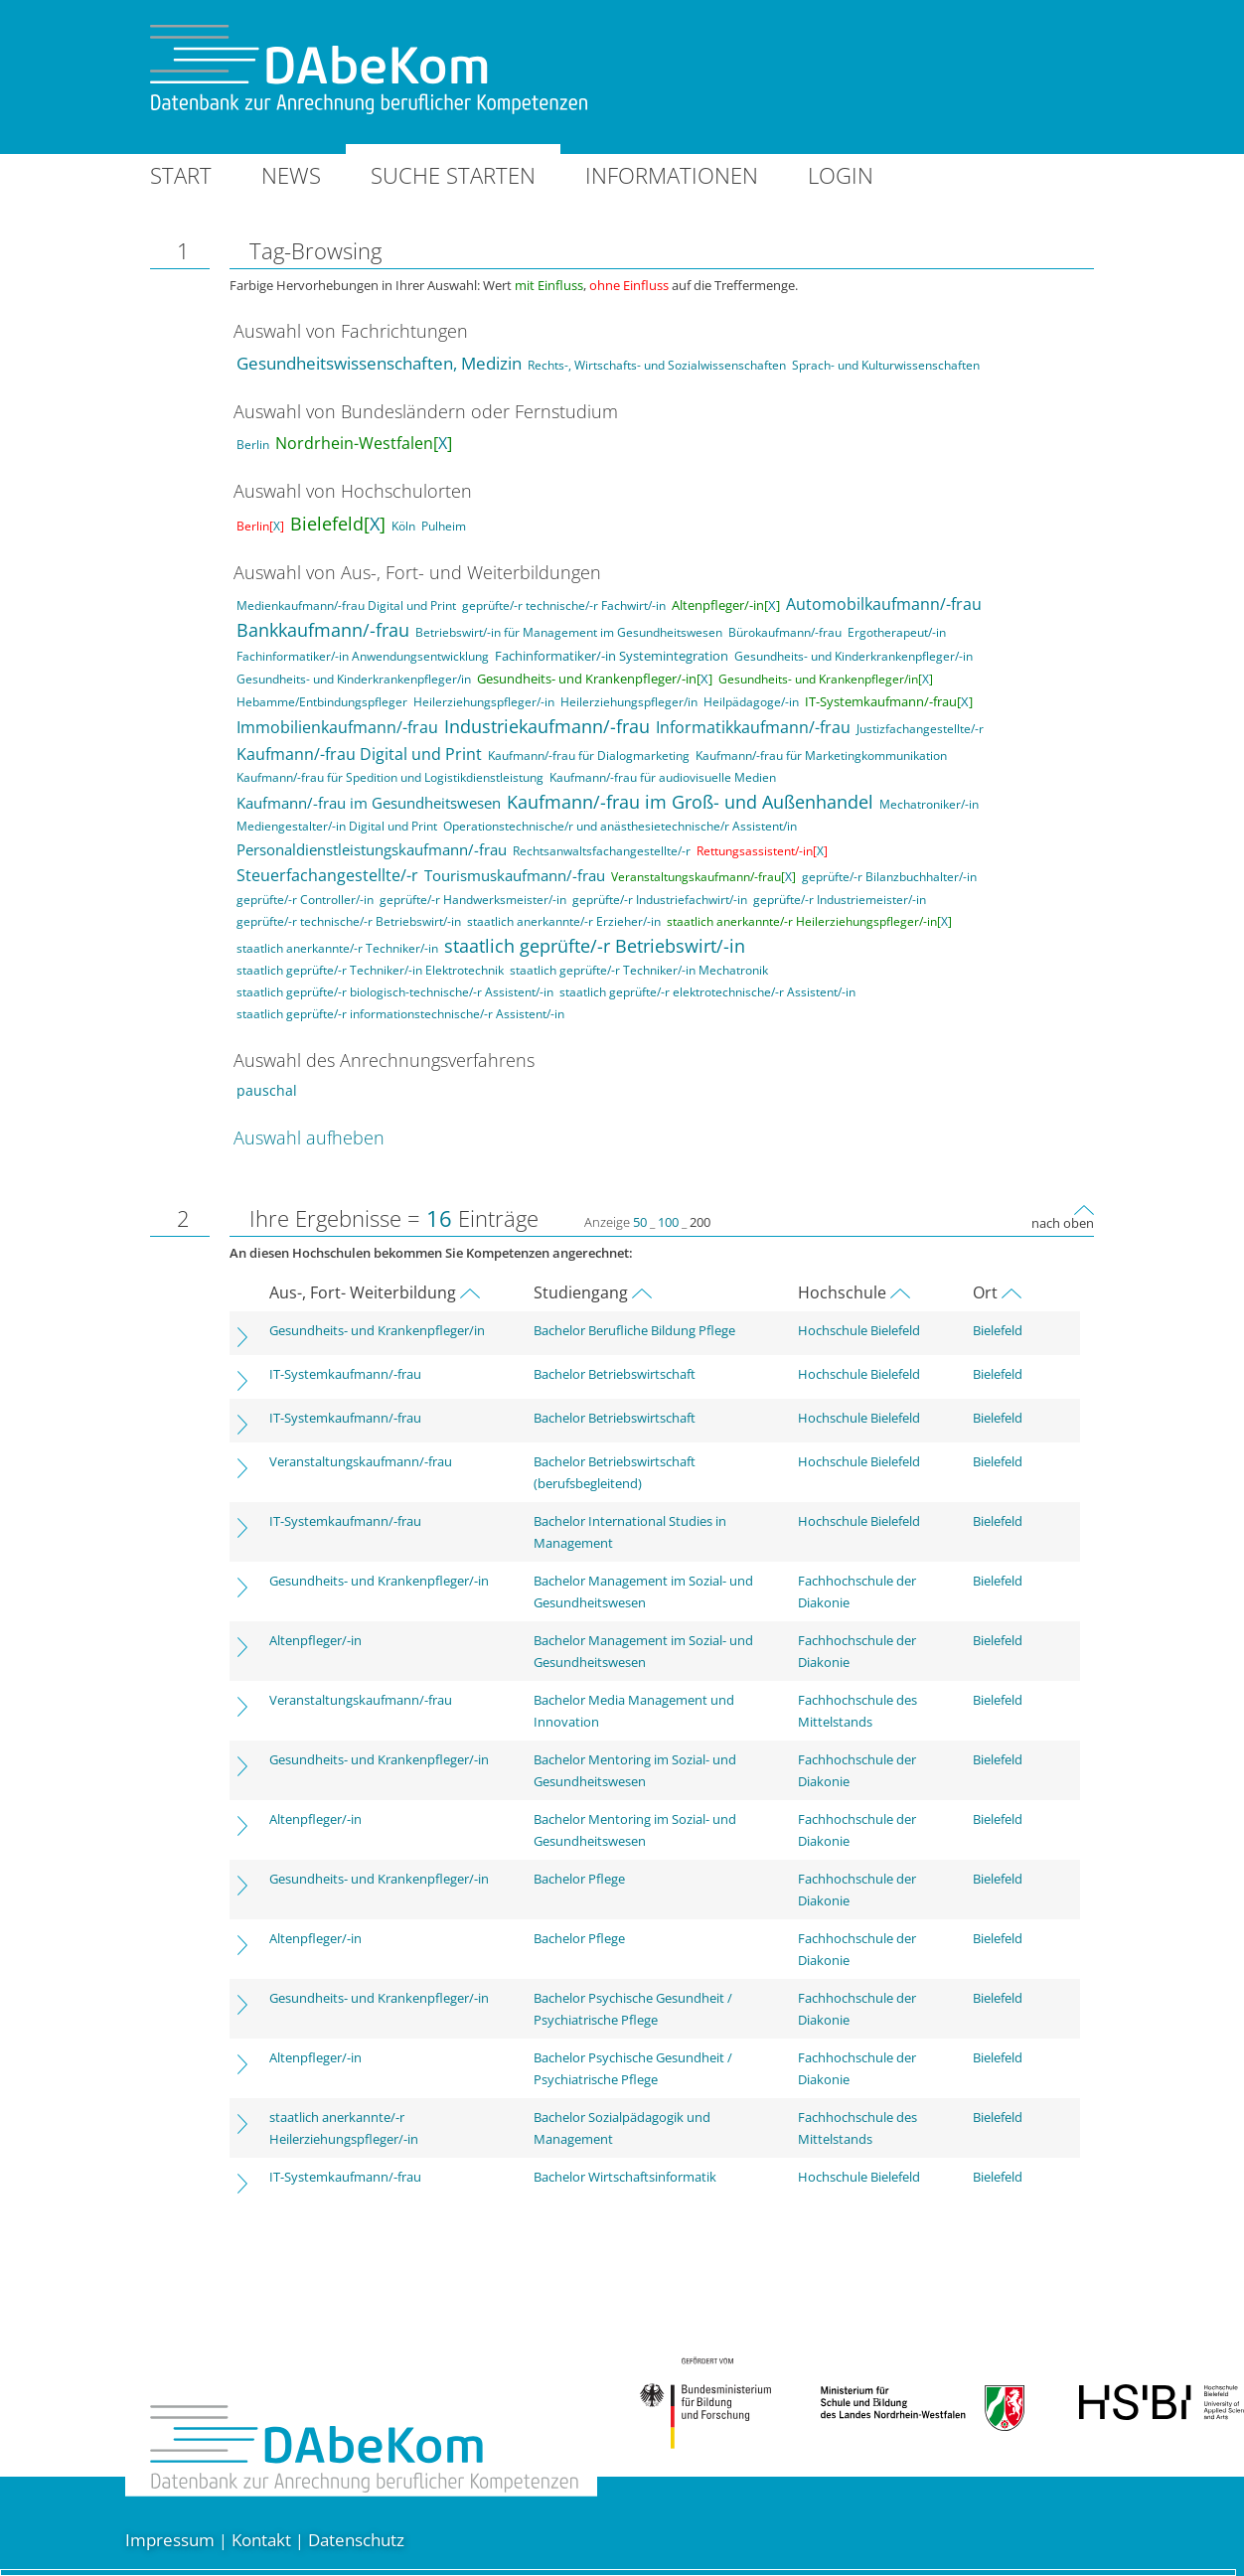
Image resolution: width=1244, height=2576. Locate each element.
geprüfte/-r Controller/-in (305, 899)
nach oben (1062, 1223)
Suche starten (453, 175)
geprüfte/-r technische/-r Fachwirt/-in (564, 605)
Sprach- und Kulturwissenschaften (886, 365)
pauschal (266, 1090)
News (291, 175)
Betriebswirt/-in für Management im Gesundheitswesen (568, 632)
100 (668, 1222)
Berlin (252, 444)
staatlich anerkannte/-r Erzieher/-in (564, 921)
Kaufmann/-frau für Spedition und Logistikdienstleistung (390, 777)
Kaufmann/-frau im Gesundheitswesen (368, 803)
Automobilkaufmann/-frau (884, 604)
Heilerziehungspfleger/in (629, 701)
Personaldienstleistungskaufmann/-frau (371, 849)
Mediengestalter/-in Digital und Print (336, 826)
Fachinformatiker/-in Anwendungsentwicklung (362, 656)
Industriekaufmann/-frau (547, 726)
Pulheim (443, 526)
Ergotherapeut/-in (897, 632)
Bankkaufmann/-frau (322, 630)
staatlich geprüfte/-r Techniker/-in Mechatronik (639, 970)
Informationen (671, 175)
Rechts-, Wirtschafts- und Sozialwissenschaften (657, 365)
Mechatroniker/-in (929, 804)
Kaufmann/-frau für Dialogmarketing (589, 755)
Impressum (170, 2539)
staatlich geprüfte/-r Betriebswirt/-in (594, 946)
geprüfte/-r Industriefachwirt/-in (659, 899)
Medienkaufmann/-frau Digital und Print (346, 605)
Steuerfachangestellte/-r (327, 875)
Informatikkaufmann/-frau (753, 727)
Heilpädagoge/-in (751, 701)
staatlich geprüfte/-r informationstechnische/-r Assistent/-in (400, 1013)
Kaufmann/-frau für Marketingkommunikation (821, 755)
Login (840, 175)
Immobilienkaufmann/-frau (337, 727)
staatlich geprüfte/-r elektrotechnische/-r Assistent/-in (707, 992)
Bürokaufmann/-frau (785, 632)
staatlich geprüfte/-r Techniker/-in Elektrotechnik (370, 970)
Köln (403, 526)
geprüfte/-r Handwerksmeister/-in (473, 899)
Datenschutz (356, 2539)
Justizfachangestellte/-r (920, 728)
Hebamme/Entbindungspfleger (321, 701)
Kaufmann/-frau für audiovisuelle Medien (662, 777)
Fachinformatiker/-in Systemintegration (611, 656)
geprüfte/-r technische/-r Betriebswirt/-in (348, 921)
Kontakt (261, 2539)
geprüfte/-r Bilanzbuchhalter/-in (889, 876)
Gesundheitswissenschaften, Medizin (379, 363)
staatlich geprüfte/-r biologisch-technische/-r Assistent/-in (394, 992)
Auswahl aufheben (309, 1137)
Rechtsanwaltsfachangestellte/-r (602, 850)
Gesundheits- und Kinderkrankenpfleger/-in (853, 656)
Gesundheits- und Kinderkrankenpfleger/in (353, 679)
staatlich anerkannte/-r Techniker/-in (337, 948)
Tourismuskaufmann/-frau (514, 875)
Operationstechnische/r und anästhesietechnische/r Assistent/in (620, 826)
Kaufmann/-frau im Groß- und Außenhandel (690, 802)
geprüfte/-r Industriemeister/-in (839, 899)
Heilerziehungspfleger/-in (483, 701)
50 (640, 1222)
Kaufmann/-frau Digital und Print (359, 754)
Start (181, 175)
